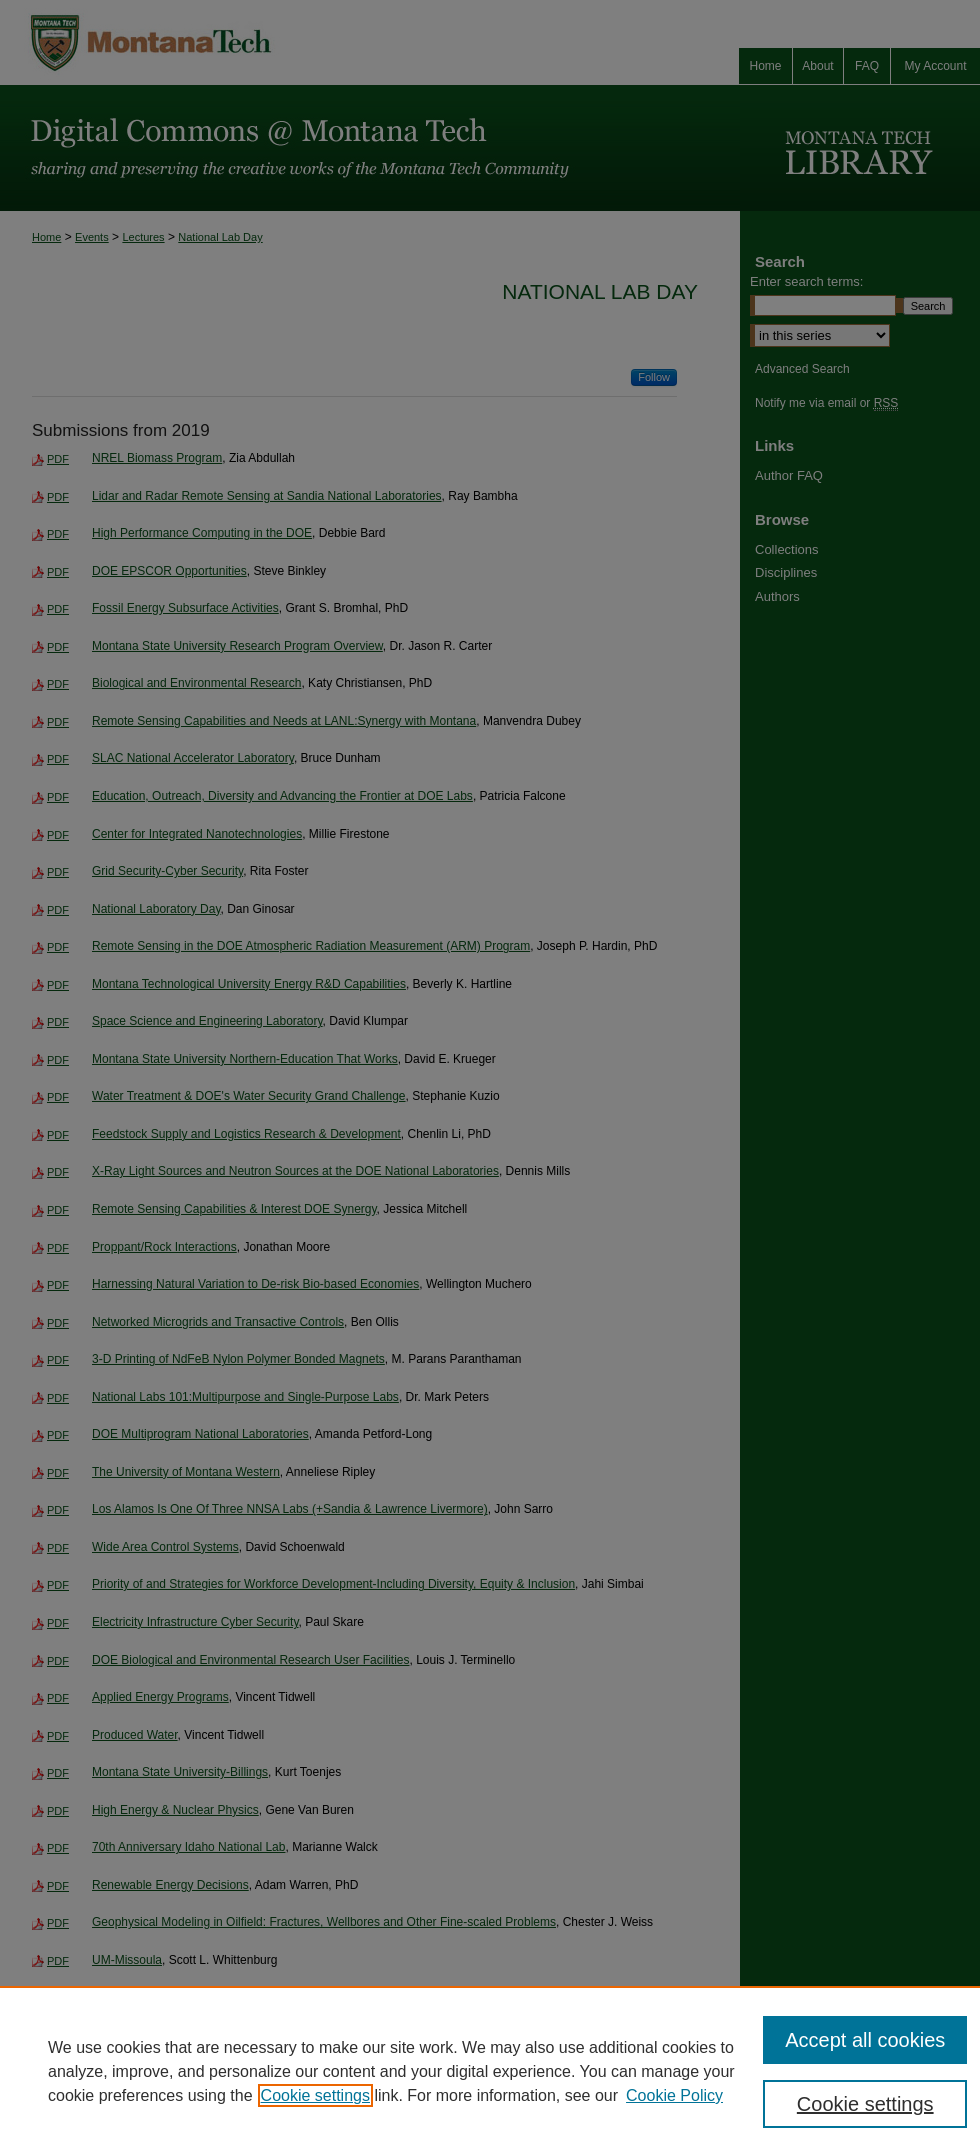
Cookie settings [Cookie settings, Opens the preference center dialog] (865, 2104)
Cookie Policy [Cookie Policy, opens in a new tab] (674, 2095)
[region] (490, 2071)
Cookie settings (315, 2095)
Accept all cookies (865, 2040)
